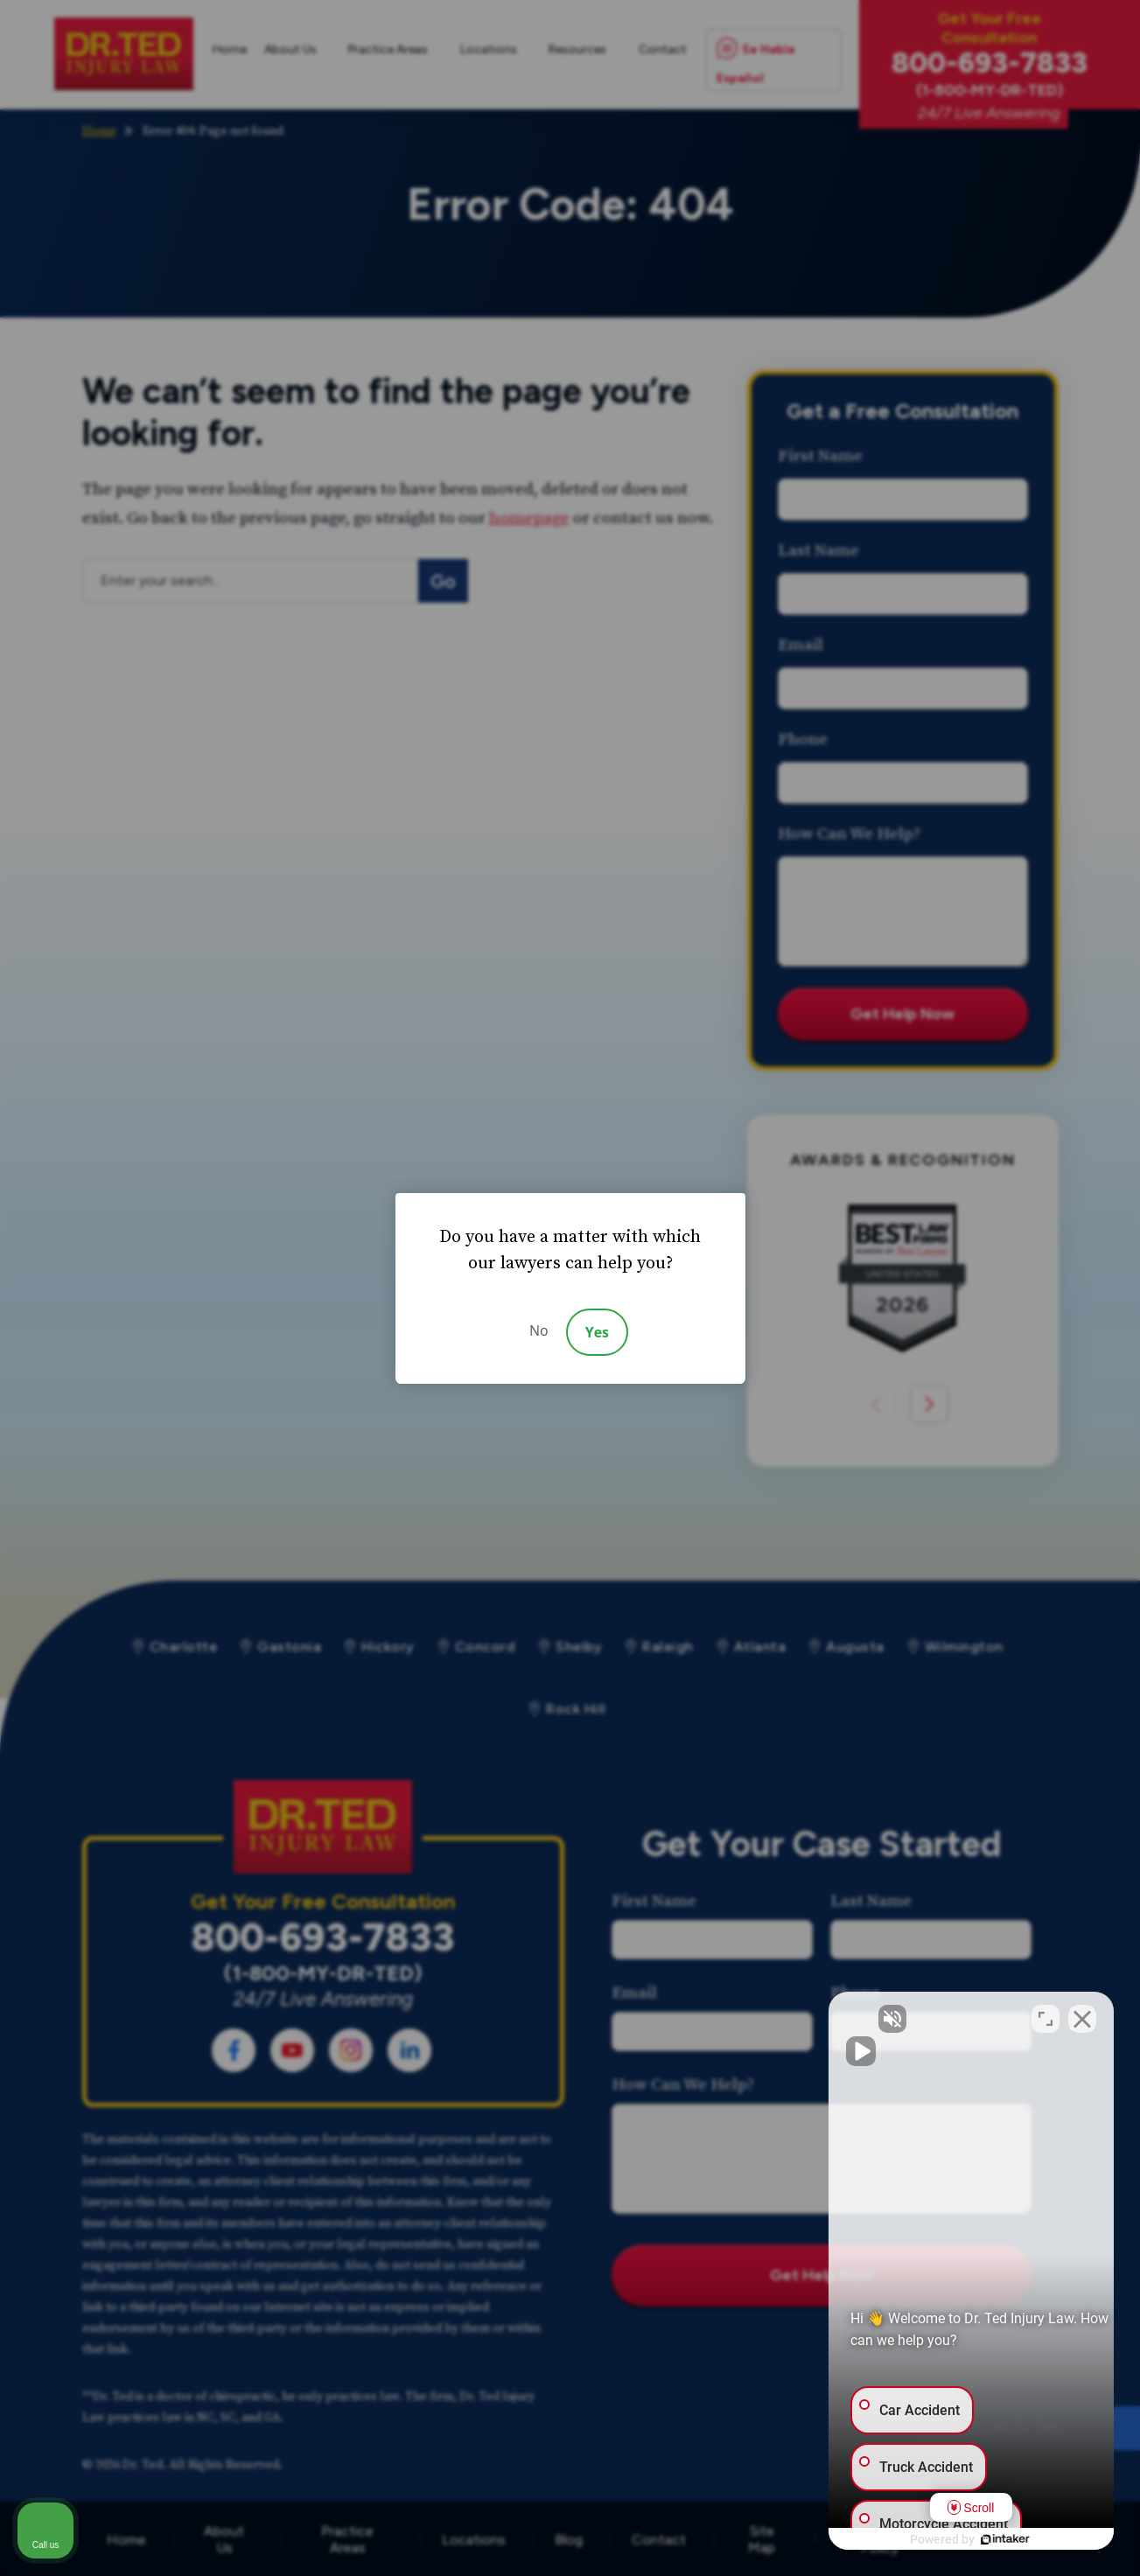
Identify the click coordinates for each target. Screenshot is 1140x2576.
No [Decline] (539, 1330)
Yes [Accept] (597, 1332)
